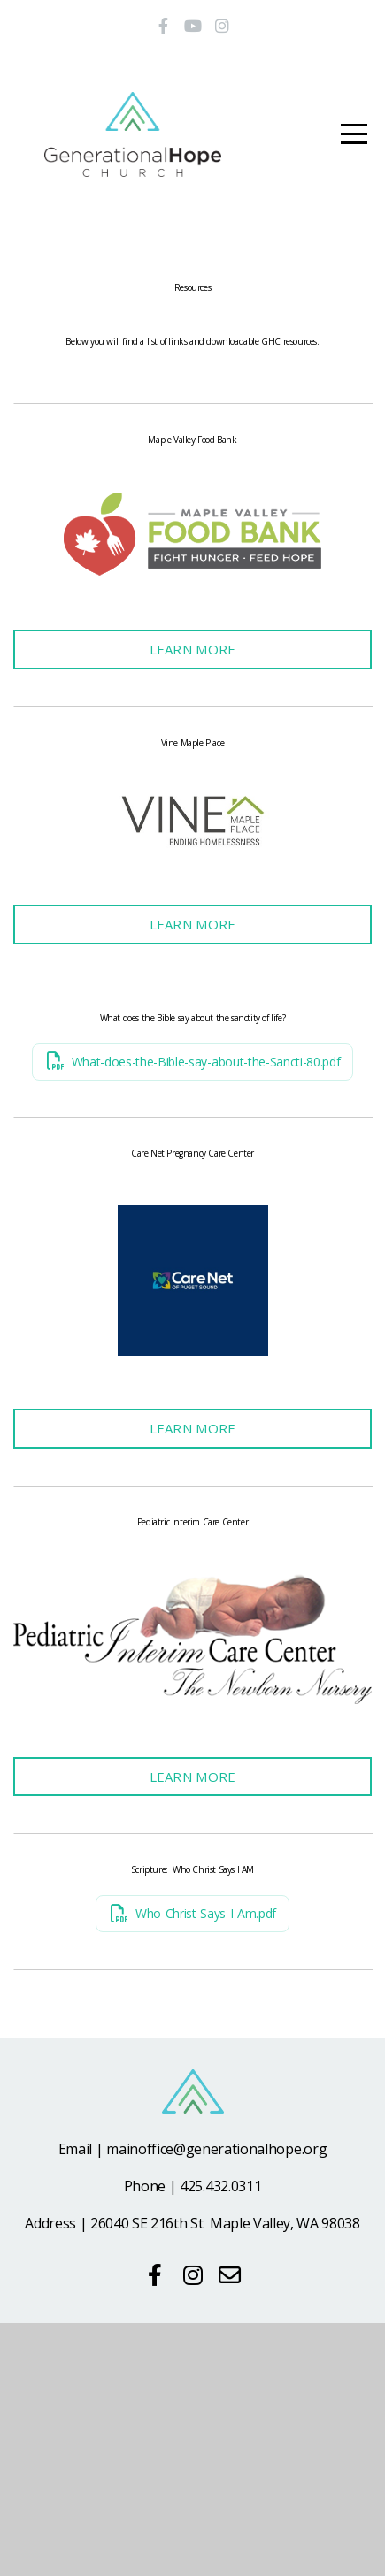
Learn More (193, 704)
